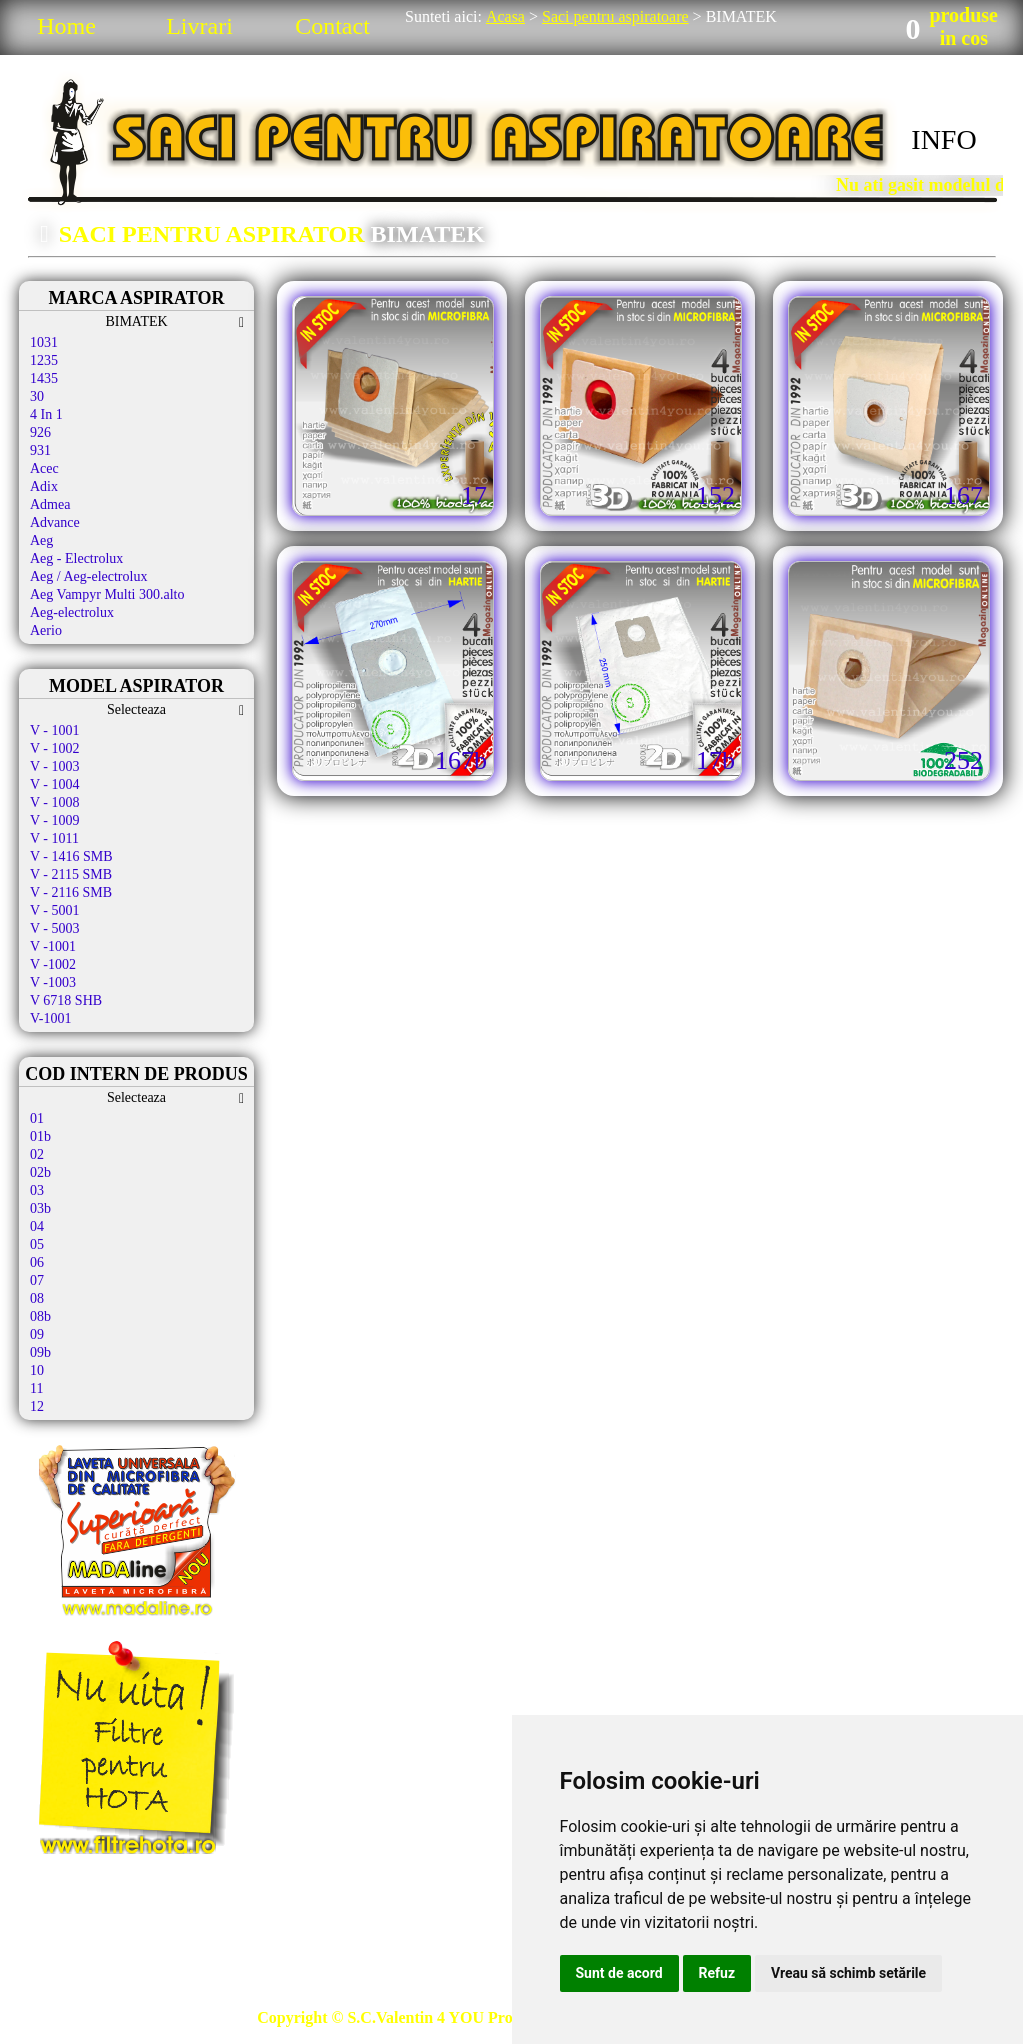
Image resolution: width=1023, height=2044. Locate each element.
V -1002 (53, 964)
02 (37, 1154)
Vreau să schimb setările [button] (848, 1973)
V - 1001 (55, 730)
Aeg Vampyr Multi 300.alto (107, 594)
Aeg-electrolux (72, 612)
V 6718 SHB (66, 1000)
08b (40, 1316)
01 (37, 1118)
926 (40, 432)
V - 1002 (55, 748)
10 (37, 1370)
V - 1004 (55, 784)
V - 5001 (55, 910)
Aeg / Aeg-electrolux (88, 576)
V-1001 (51, 1018)
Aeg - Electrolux (76, 558)
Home (66, 26)
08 (37, 1298)
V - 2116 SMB (71, 892)
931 (40, 450)
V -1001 (53, 946)
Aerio (46, 630)
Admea (50, 504)
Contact (332, 26)
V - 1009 (55, 820)
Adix (44, 486)
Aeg (41, 540)
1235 (44, 360)
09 (37, 1334)
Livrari (199, 26)
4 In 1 (46, 414)
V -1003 (53, 982)
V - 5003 (55, 928)
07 (37, 1280)
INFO (943, 139)
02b (40, 1172)
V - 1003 (55, 766)
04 (37, 1226)
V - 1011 (54, 838)
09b (40, 1352)
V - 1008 (55, 802)
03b (40, 1208)
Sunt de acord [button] (619, 1973)
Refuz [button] (717, 1973)
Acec (44, 468)
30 (37, 396)
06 (37, 1262)
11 (36, 1388)
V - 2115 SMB (71, 874)
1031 (44, 342)
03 (37, 1190)
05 (37, 1244)
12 (37, 1406)
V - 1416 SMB (71, 856)
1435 (44, 378)
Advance (55, 522)
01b (40, 1136)
